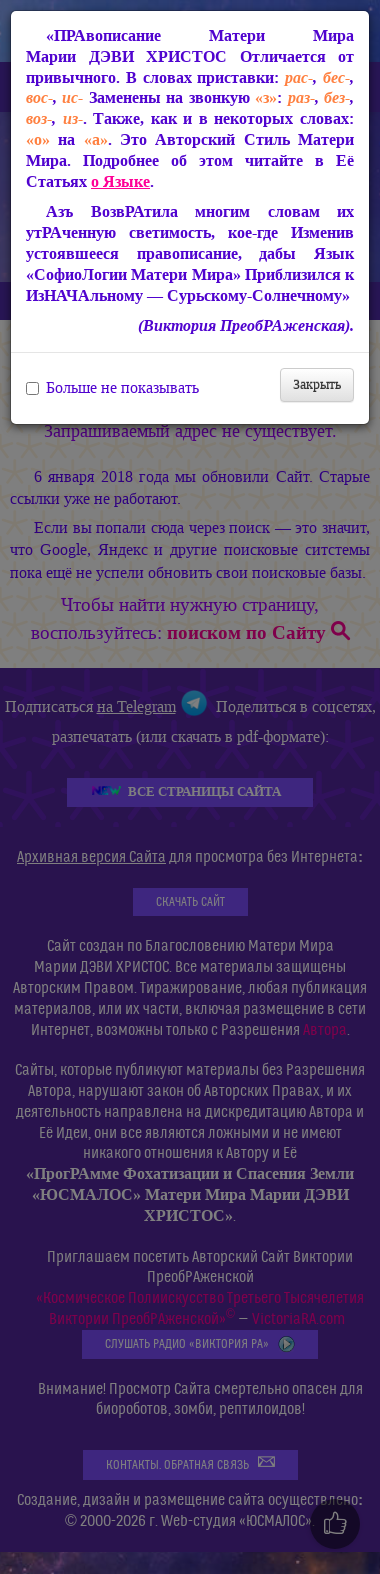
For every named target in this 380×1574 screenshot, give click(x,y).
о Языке (120, 181)
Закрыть (317, 384)
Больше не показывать (112, 388)
